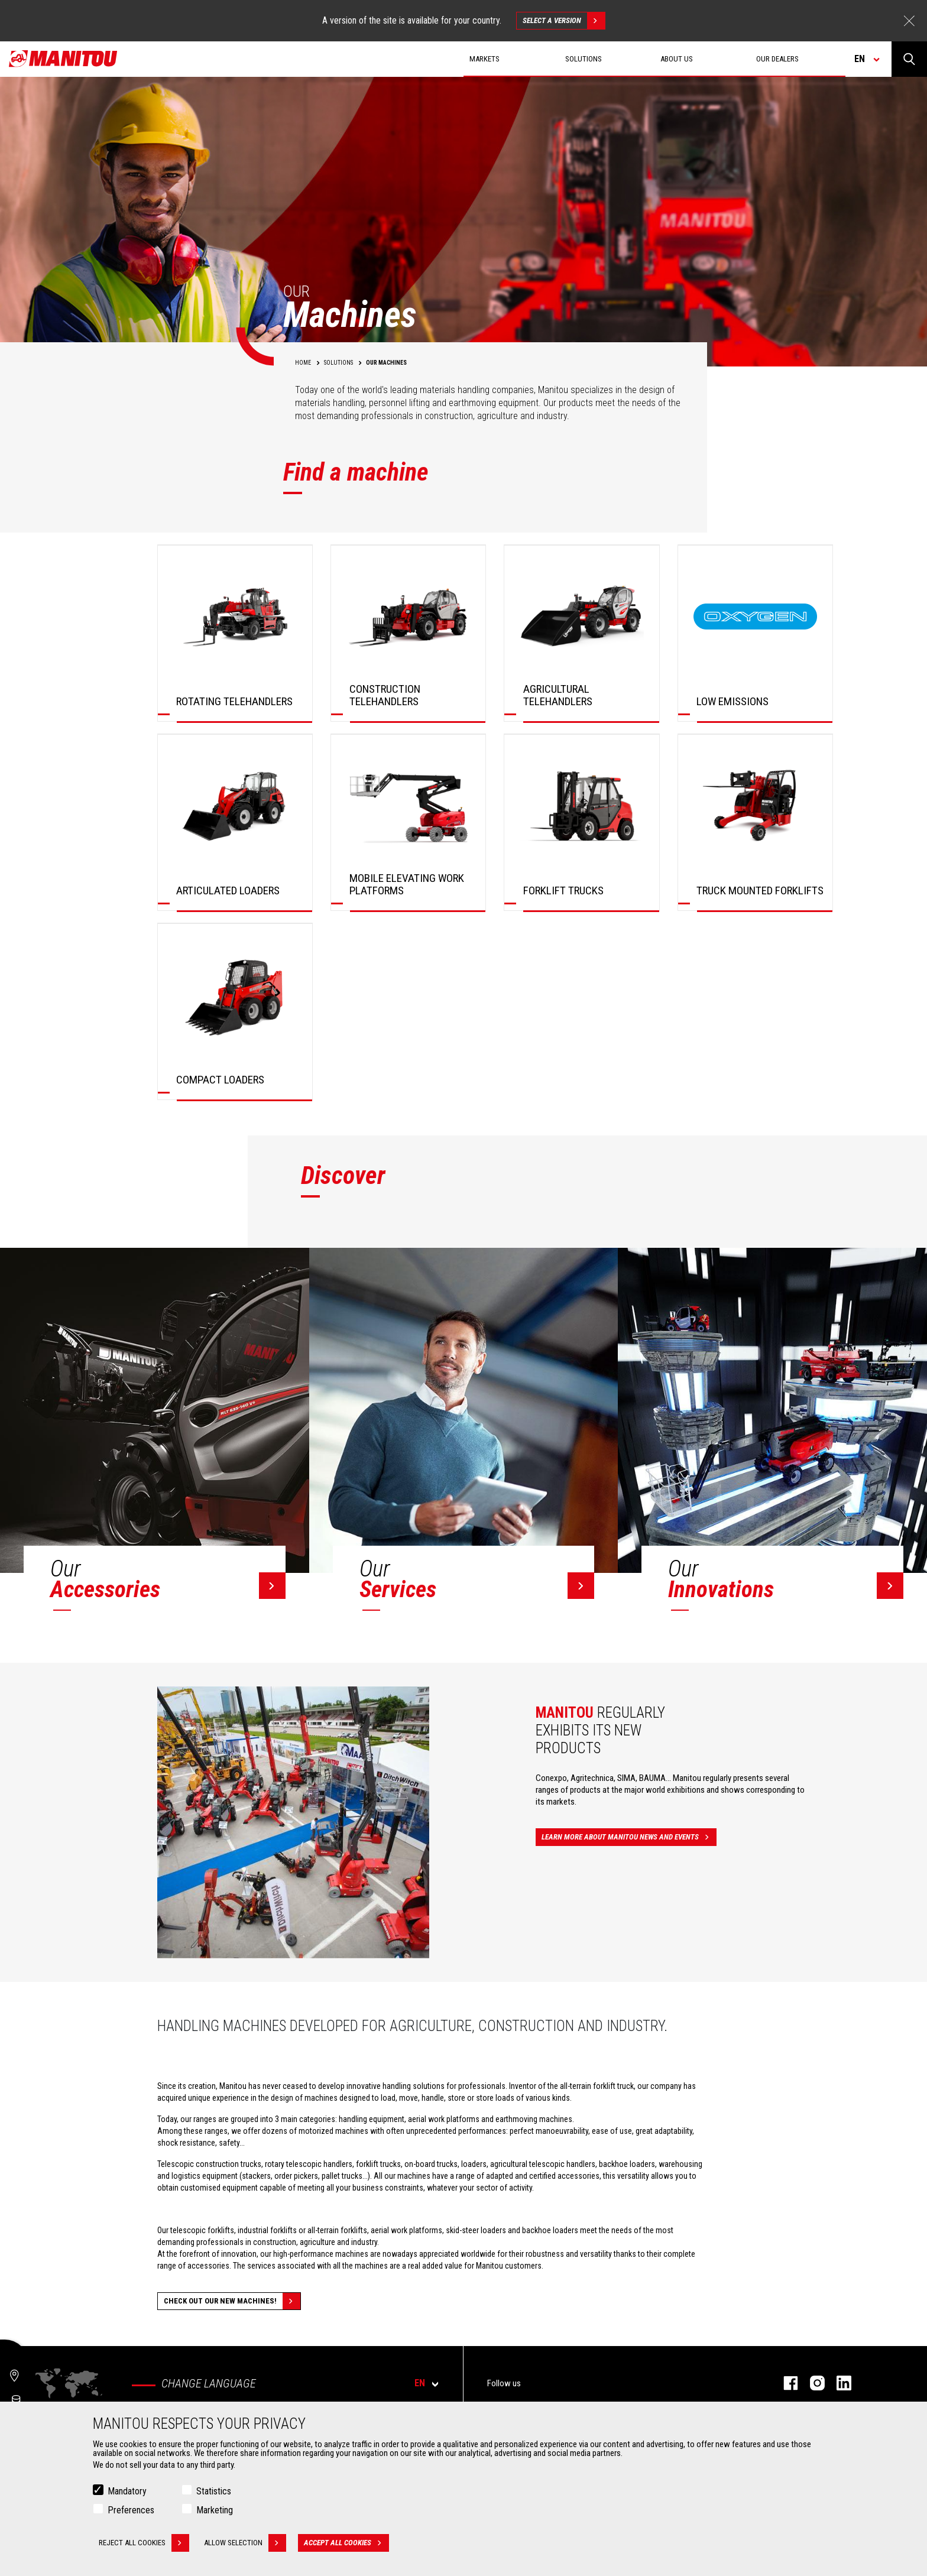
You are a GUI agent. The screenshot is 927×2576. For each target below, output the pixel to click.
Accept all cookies (346, 2543)
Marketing (214, 2510)
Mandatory (127, 2491)
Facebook (785, 2383)
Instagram (811, 2383)
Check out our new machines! (232, 2301)
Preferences (131, 2510)
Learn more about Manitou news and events (629, 1837)
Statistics (213, 2491)
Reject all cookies (144, 2543)
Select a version (564, 20)
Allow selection (245, 2543)
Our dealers (777, 58)
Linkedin (838, 2383)
